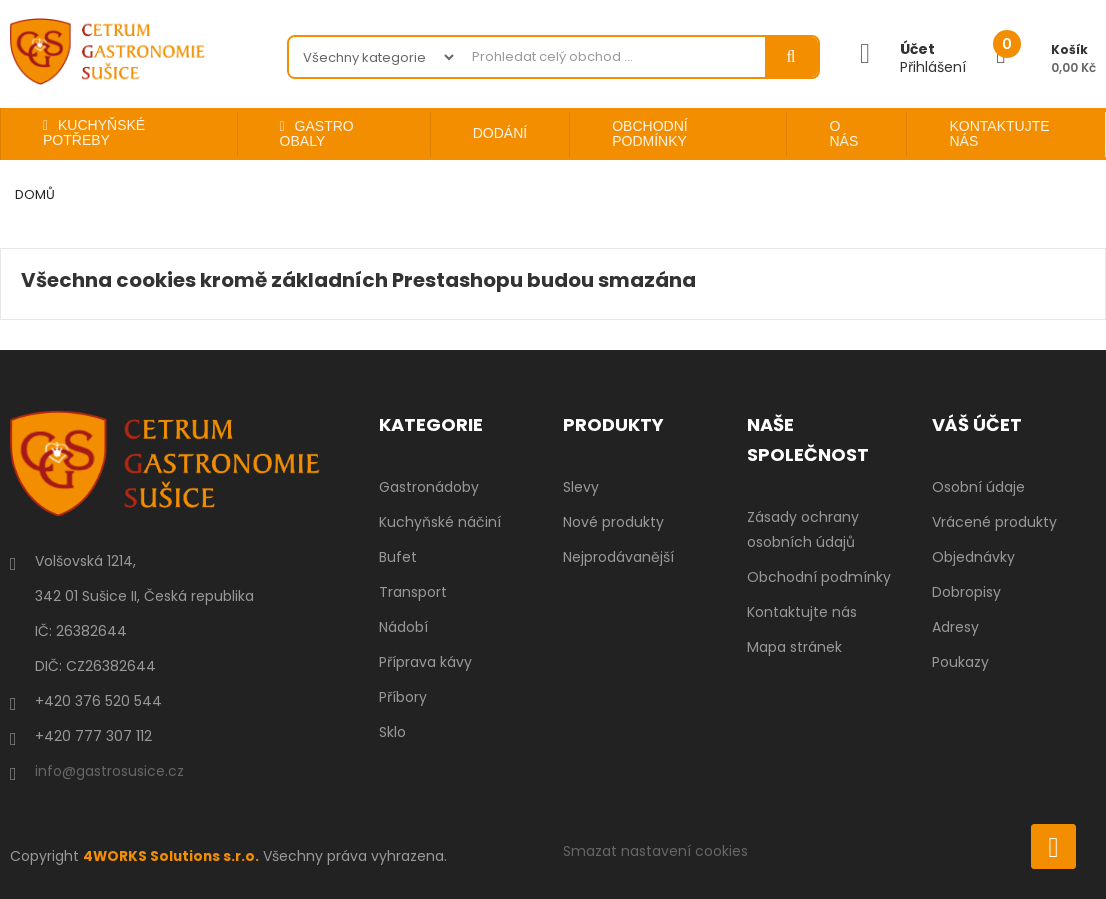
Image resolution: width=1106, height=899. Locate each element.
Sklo (392, 732)
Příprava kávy (425, 662)
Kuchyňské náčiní (440, 522)
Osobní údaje (978, 487)
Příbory (403, 697)
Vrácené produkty (994, 522)
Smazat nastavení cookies (655, 851)
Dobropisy (966, 592)
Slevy (581, 487)
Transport (413, 592)
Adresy (955, 627)
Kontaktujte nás (802, 612)
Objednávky (973, 557)
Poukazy (960, 662)
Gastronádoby (429, 487)
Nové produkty (613, 522)
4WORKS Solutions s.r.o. (173, 856)
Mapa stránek (794, 647)
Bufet (398, 557)
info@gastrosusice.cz (109, 771)
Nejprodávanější (618, 557)
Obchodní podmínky (819, 577)
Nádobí (403, 627)
